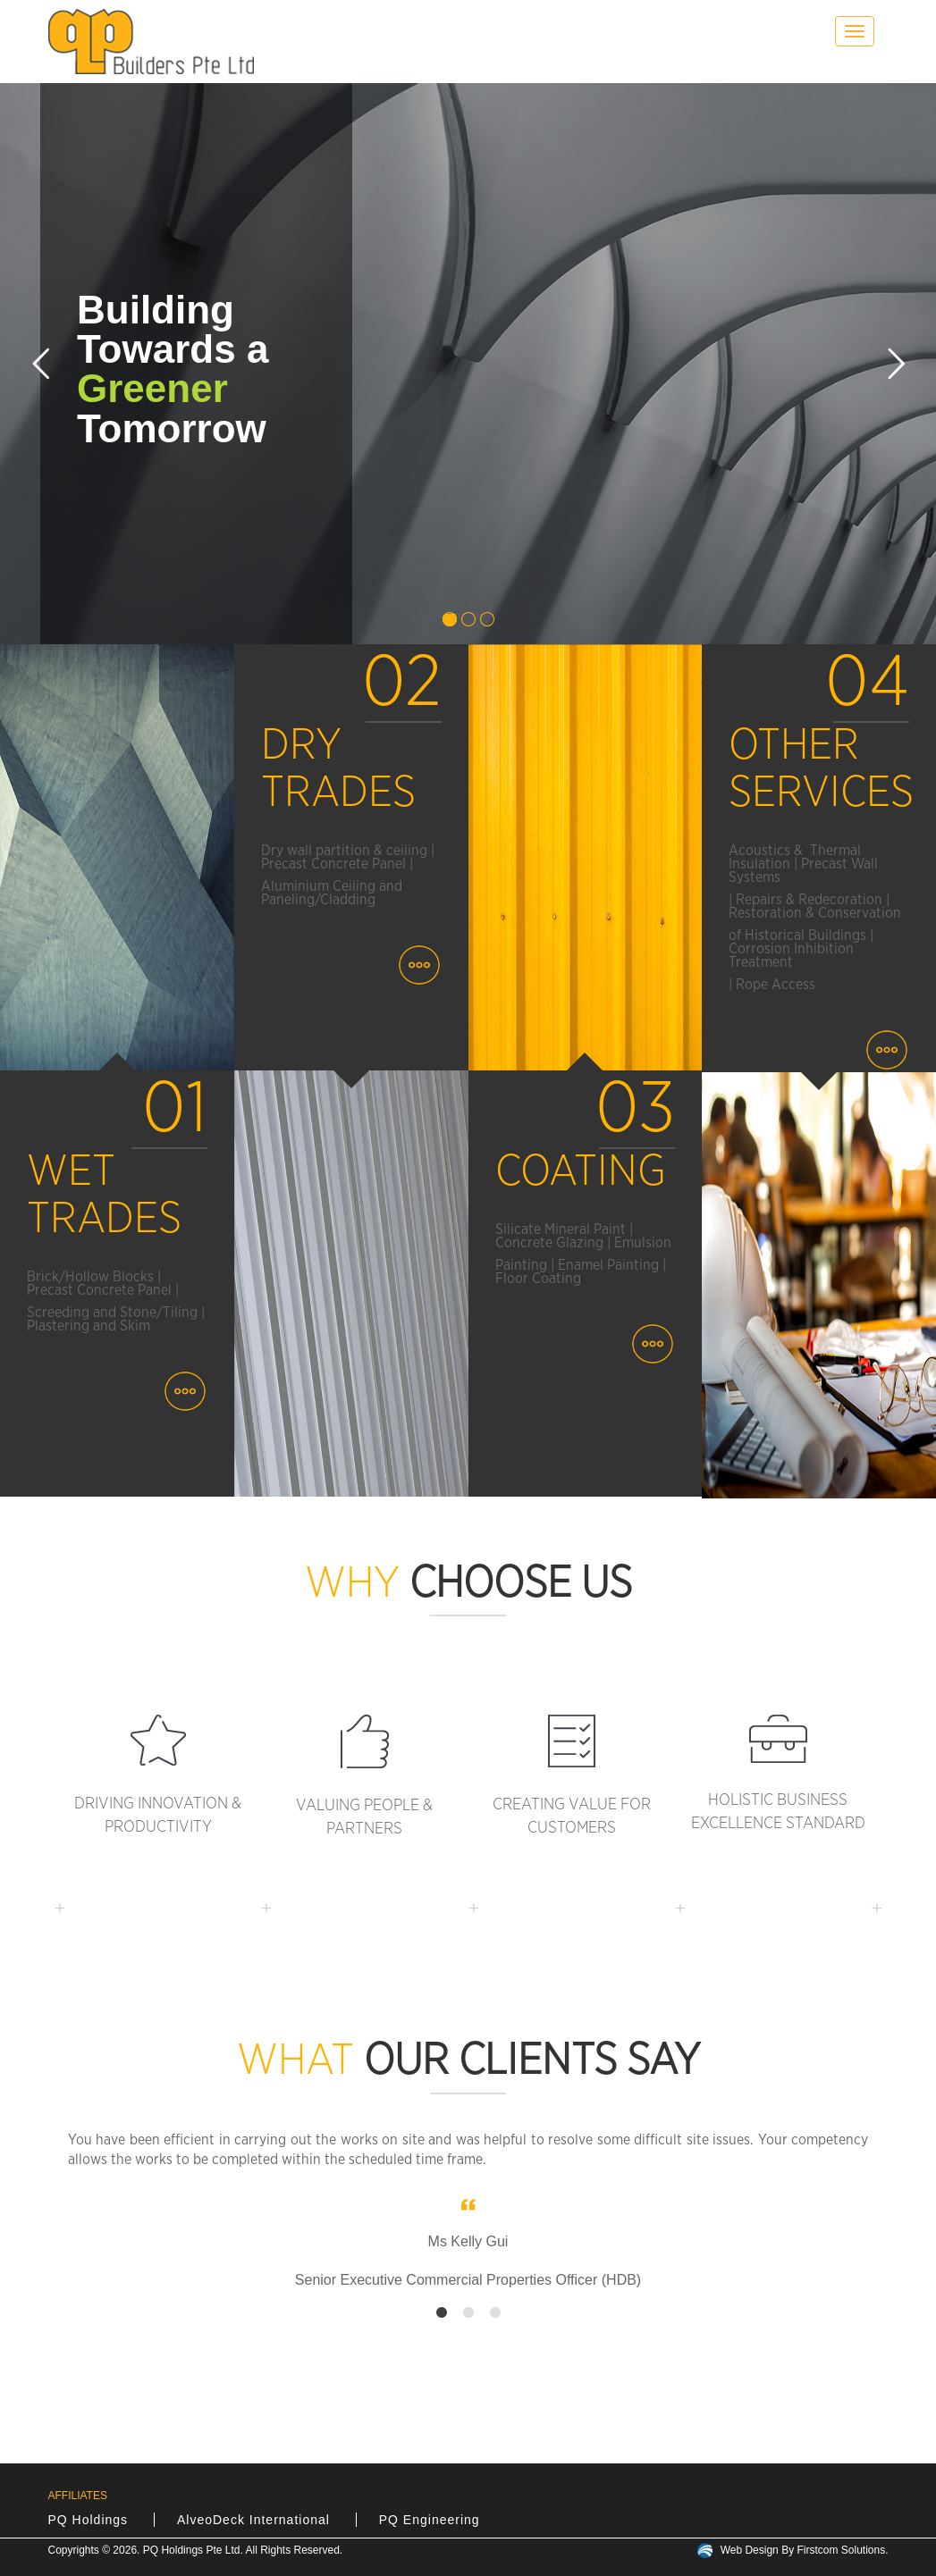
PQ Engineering (429, 2520)
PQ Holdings (88, 2520)
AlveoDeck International (253, 2520)
